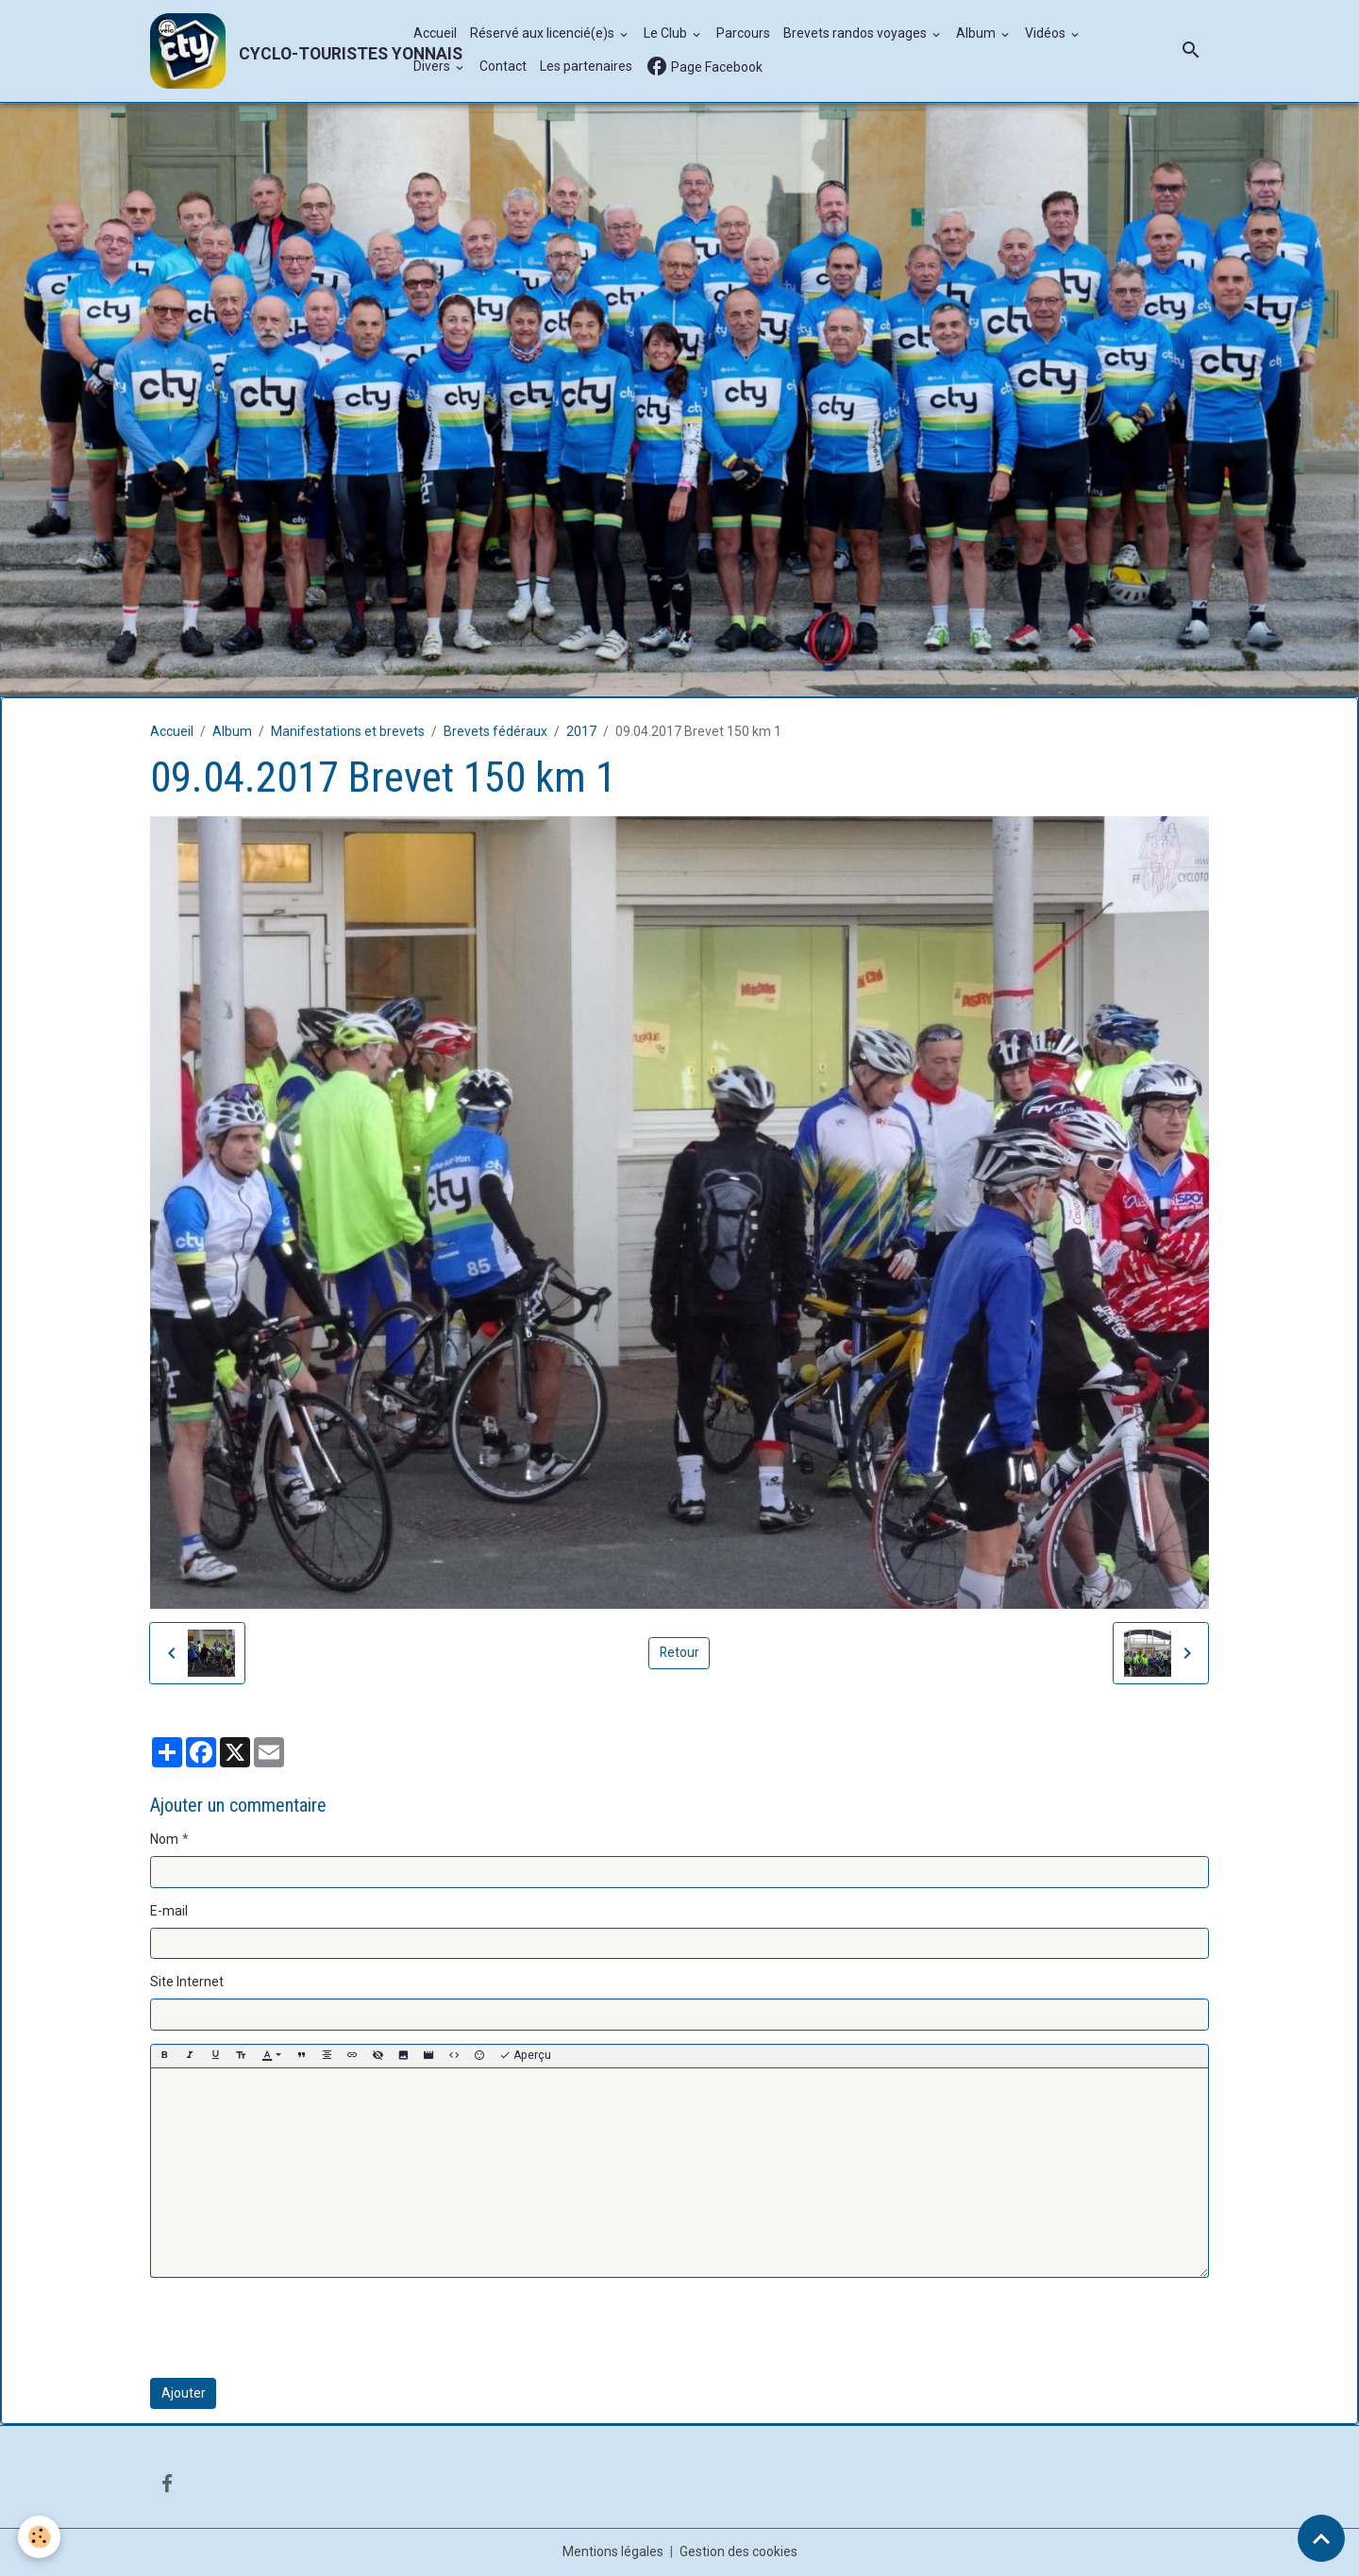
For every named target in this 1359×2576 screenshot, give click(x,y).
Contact (503, 67)
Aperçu (525, 2056)
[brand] (272, 51)
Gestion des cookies (738, 2551)
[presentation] (293, 2328)
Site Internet (187, 1982)
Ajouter (183, 2392)
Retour (679, 1653)
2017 (581, 732)
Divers (433, 67)
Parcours (743, 34)
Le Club (667, 34)
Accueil (435, 34)
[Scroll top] (1321, 2538)
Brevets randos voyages (856, 34)
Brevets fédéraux (495, 732)
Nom (164, 1840)
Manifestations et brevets (348, 732)
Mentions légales (612, 2551)
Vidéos (1046, 34)
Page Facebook (704, 67)
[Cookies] (40, 2537)
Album (977, 34)
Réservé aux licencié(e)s (543, 34)
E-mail (169, 1910)
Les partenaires (586, 67)
